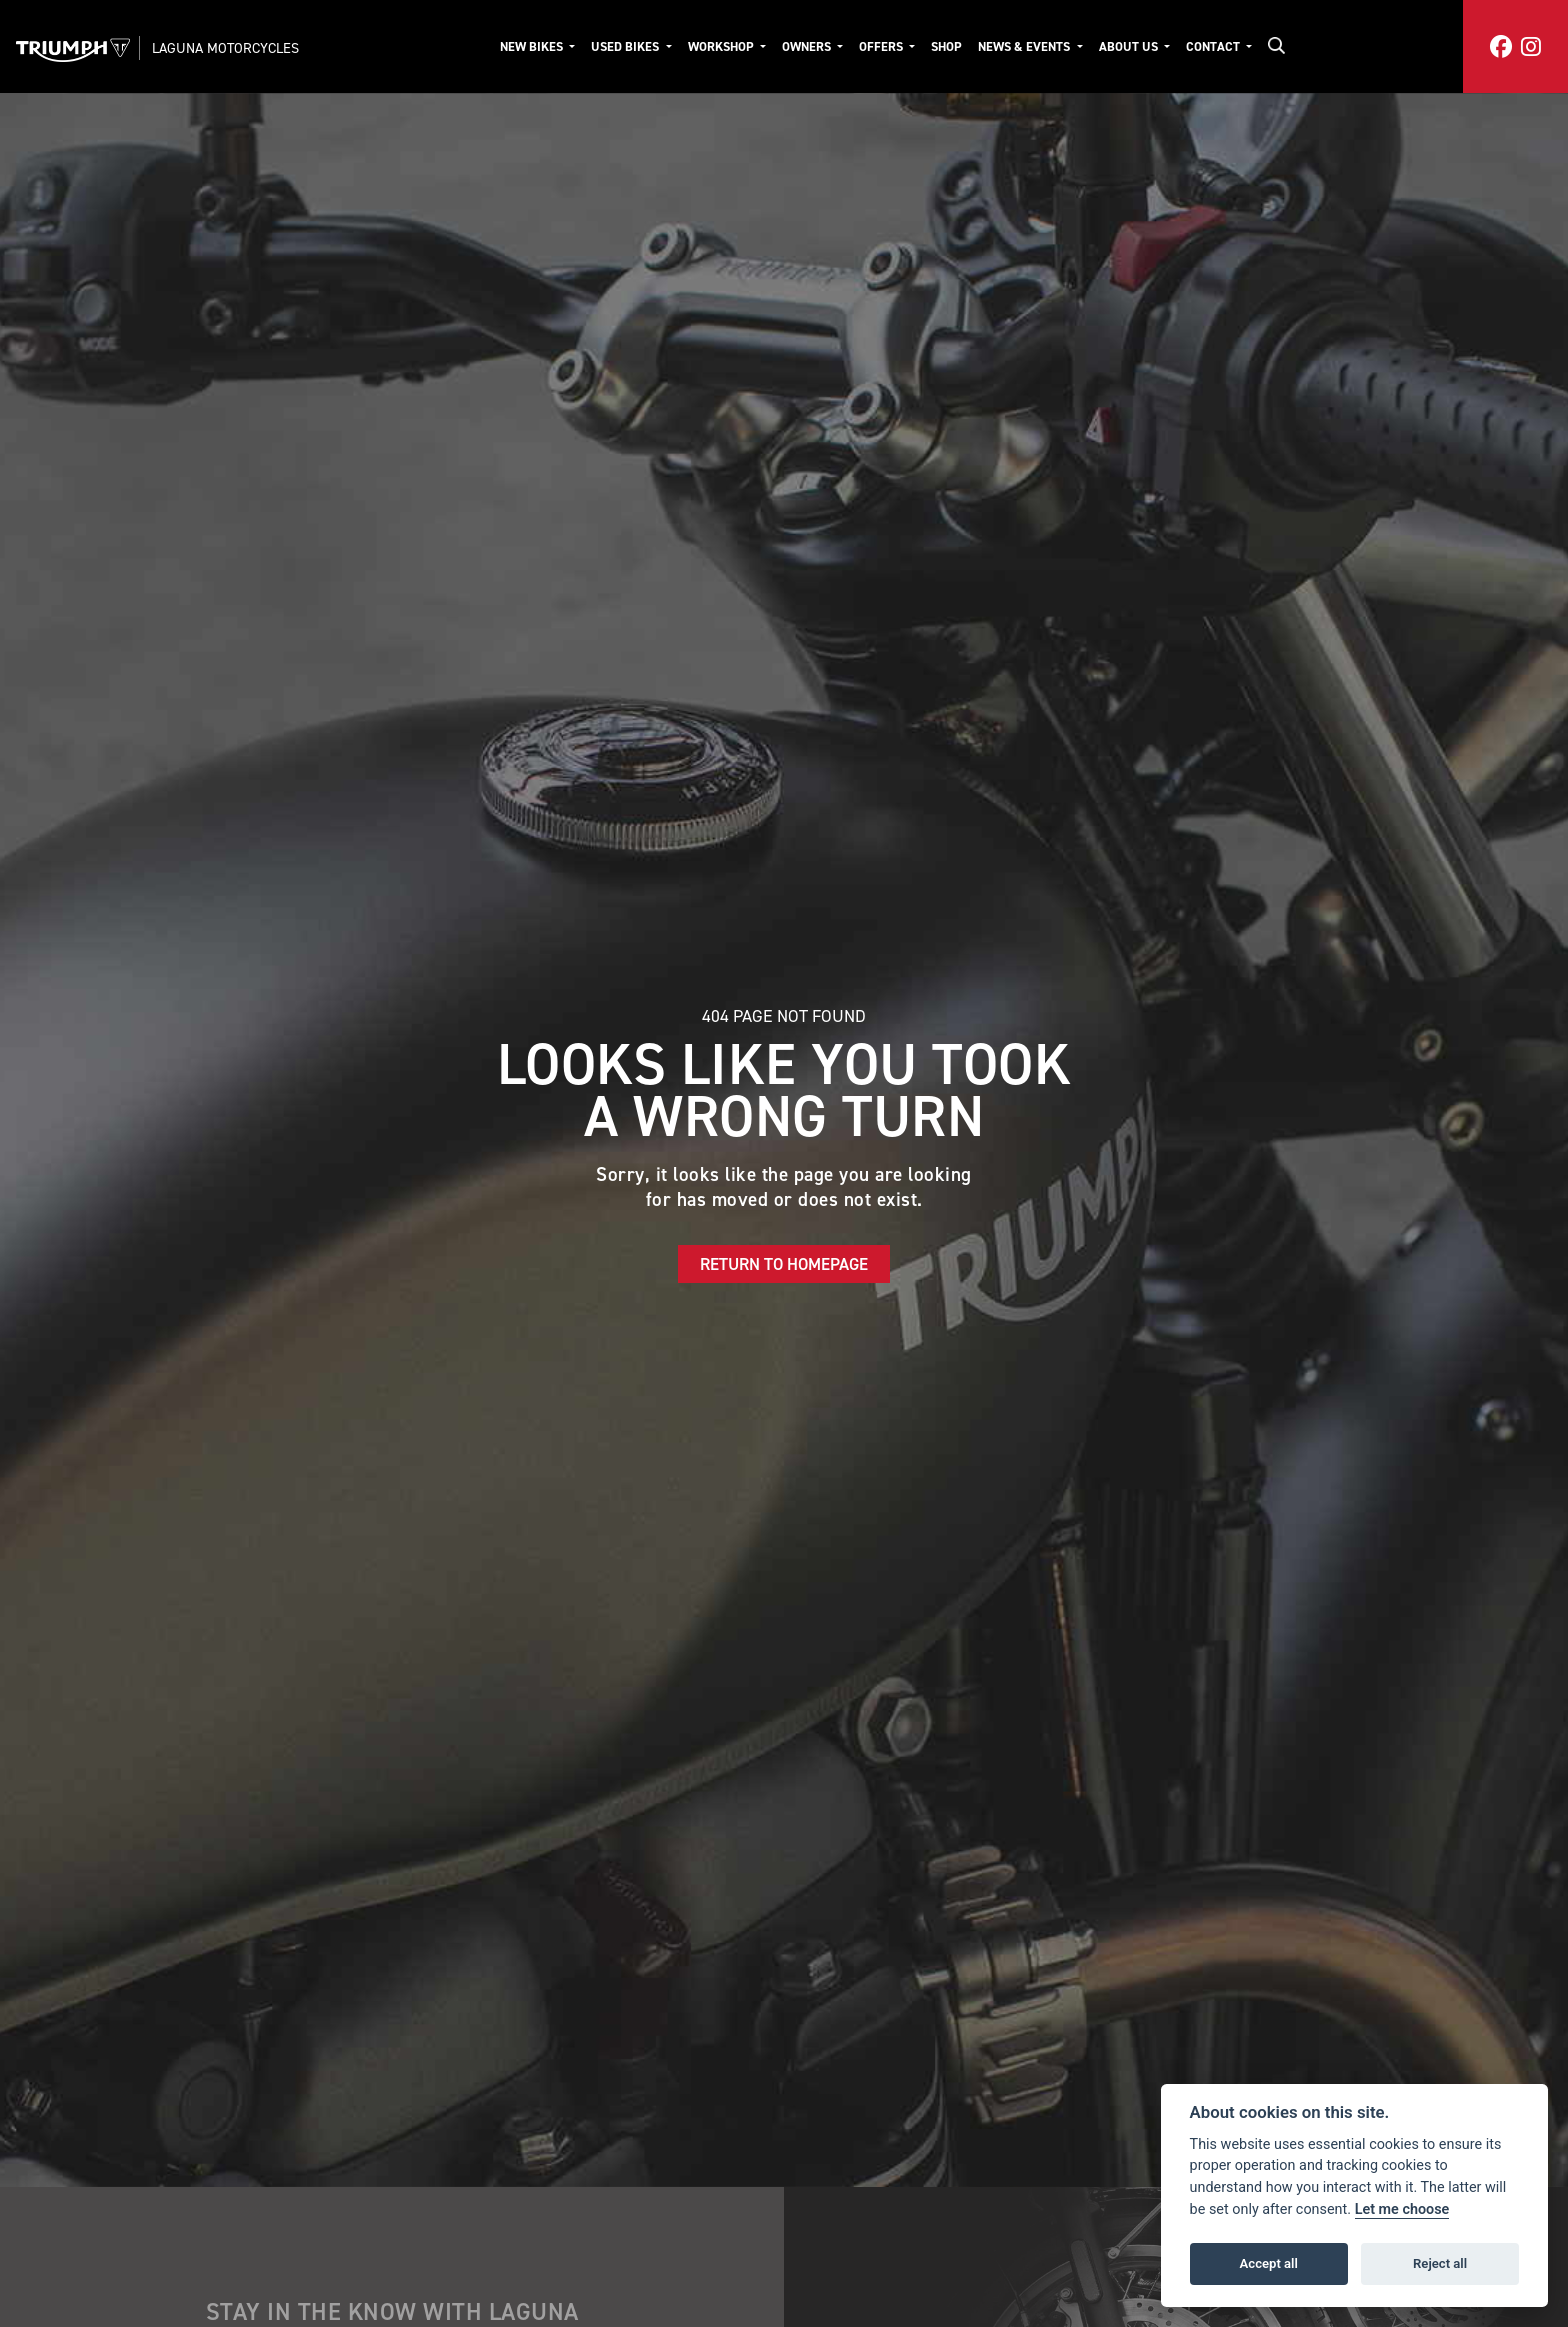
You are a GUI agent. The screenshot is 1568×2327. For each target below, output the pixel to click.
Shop (946, 46)
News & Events (1025, 46)
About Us (1130, 46)
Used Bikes (626, 46)
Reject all (1440, 2263)
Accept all (1269, 2263)
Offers (882, 46)
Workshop (722, 46)
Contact (1214, 46)
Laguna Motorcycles (225, 48)
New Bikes (533, 46)
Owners (808, 46)
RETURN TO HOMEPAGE (784, 1264)
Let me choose (1402, 2209)
